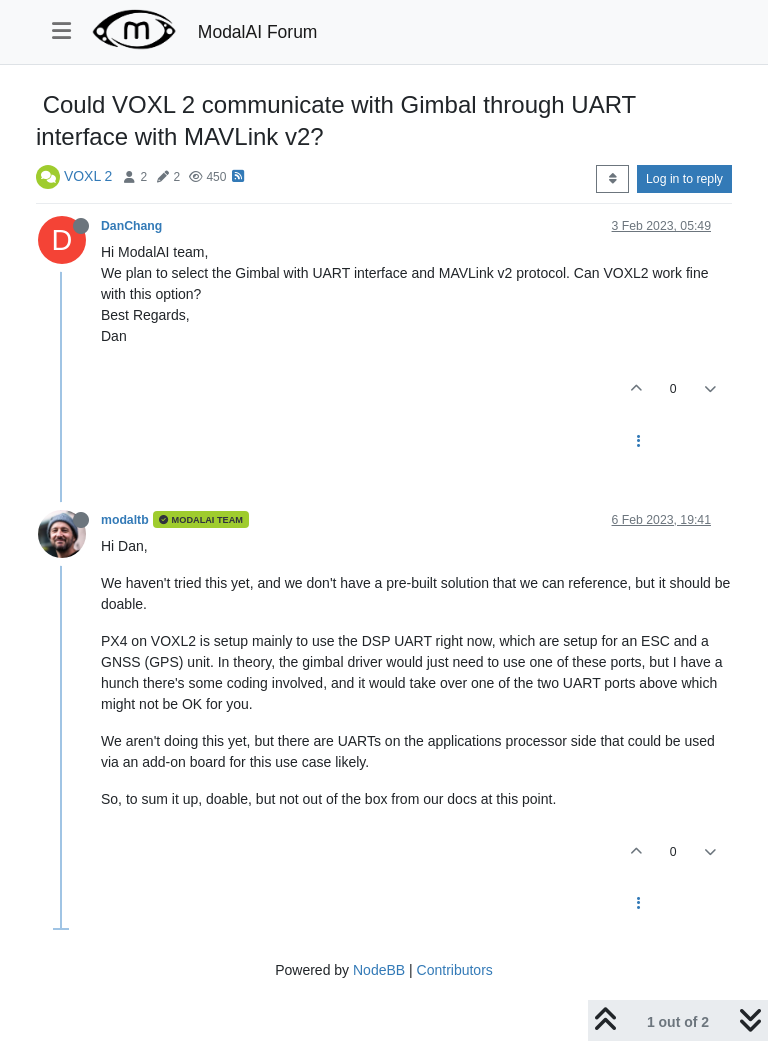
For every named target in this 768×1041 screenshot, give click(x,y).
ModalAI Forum (258, 32)
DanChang (131, 226)
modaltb (125, 520)
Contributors (455, 970)
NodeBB (379, 970)
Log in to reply (684, 179)
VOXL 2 (88, 176)
